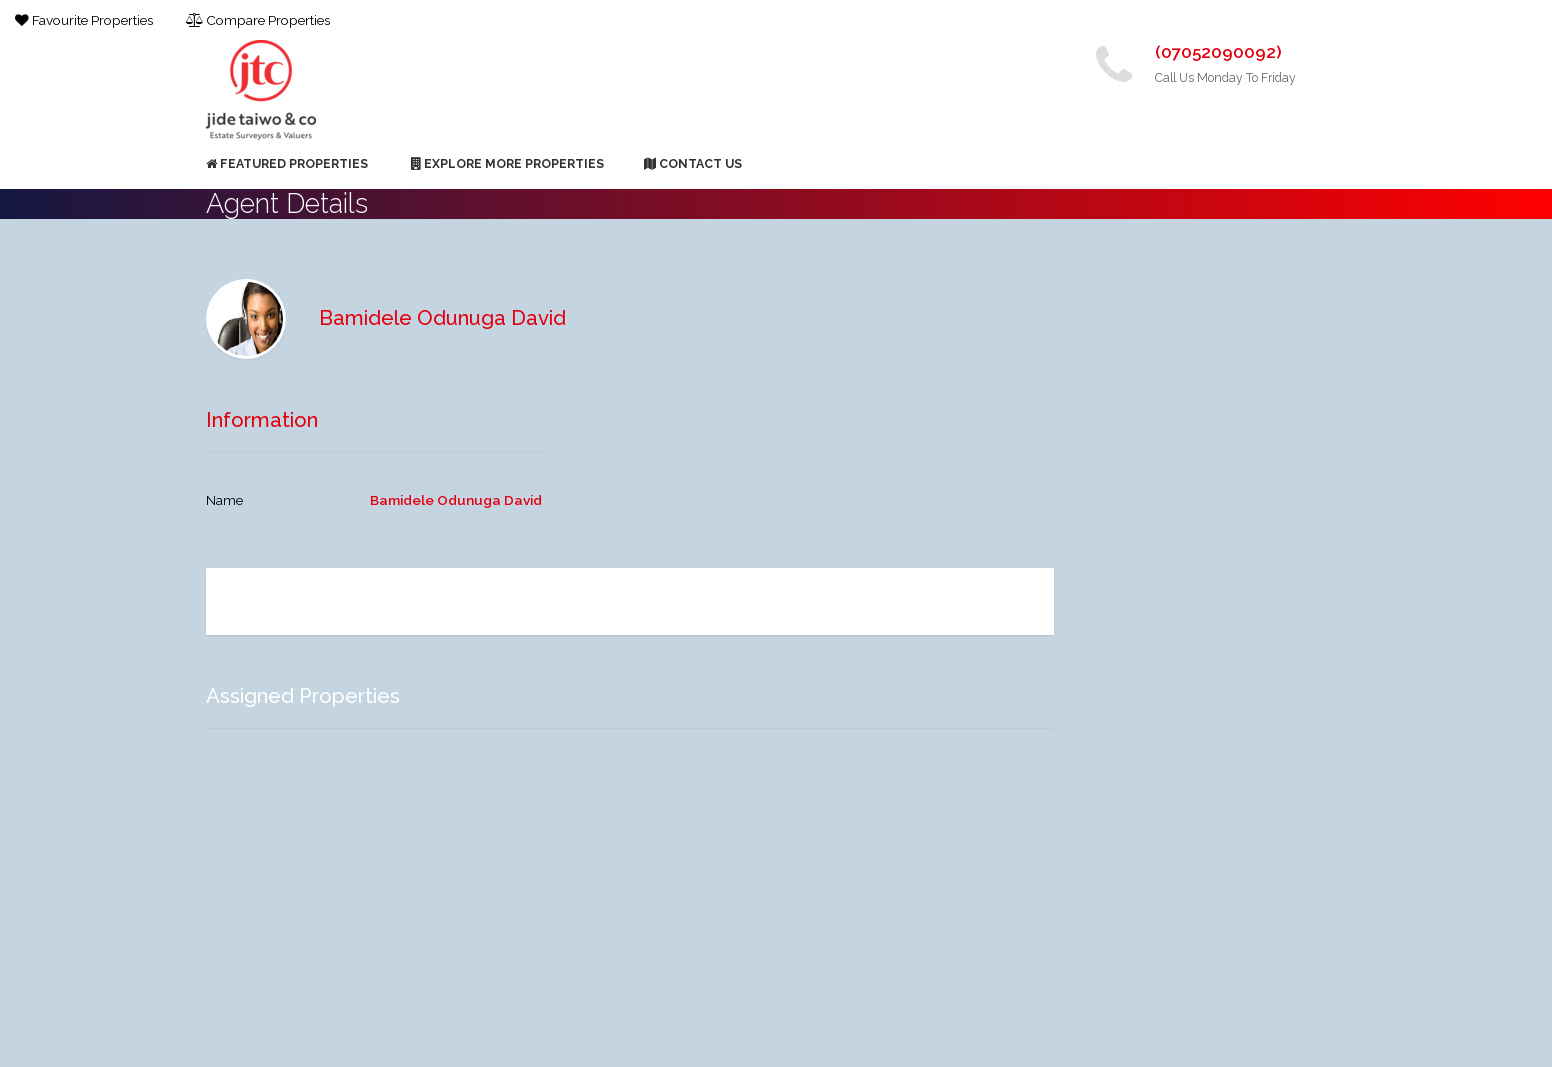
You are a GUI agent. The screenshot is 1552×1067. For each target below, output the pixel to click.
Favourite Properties (84, 20)
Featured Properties (287, 163)
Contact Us (693, 163)
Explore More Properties (507, 163)
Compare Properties (258, 20)
